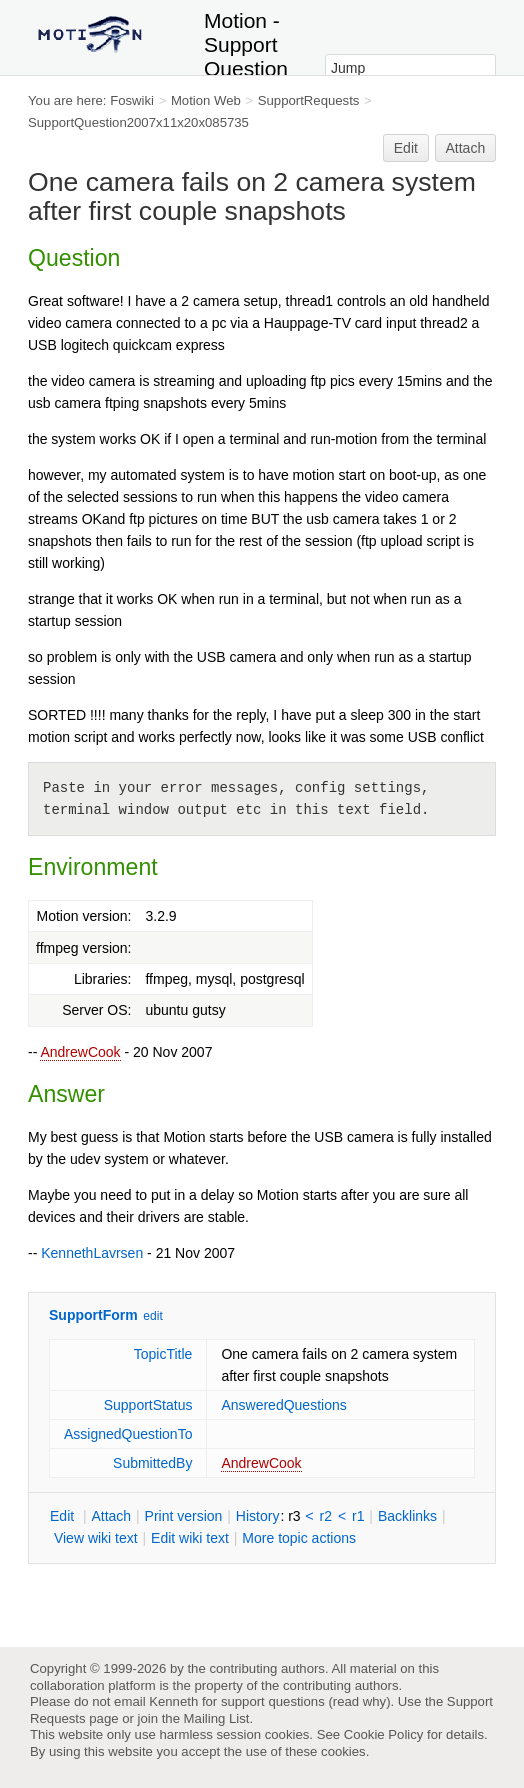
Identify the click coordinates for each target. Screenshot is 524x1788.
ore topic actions (299, 1538)
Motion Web (206, 100)
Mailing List (217, 1718)
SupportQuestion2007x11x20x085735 (138, 122)
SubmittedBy (152, 1463)
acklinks (407, 1516)
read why (359, 1701)
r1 (358, 1516)
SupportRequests (309, 100)
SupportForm (93, 1315)
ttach (111, 1516)
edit (152, 1316)
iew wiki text (96, 1538)
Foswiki (132, 100)
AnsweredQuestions (283, 1405)
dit (64, 1516)
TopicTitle (163, 1354)
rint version (184, 1516)
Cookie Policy (384, 1734)
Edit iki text (190, 1538)
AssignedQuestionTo (128, 1434)
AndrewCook (80, 1052)
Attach (466, 148)
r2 (326, 1516)
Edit (406, 148)
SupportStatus (148, 1405)
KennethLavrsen (92, 1253)
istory (258, 1516)
